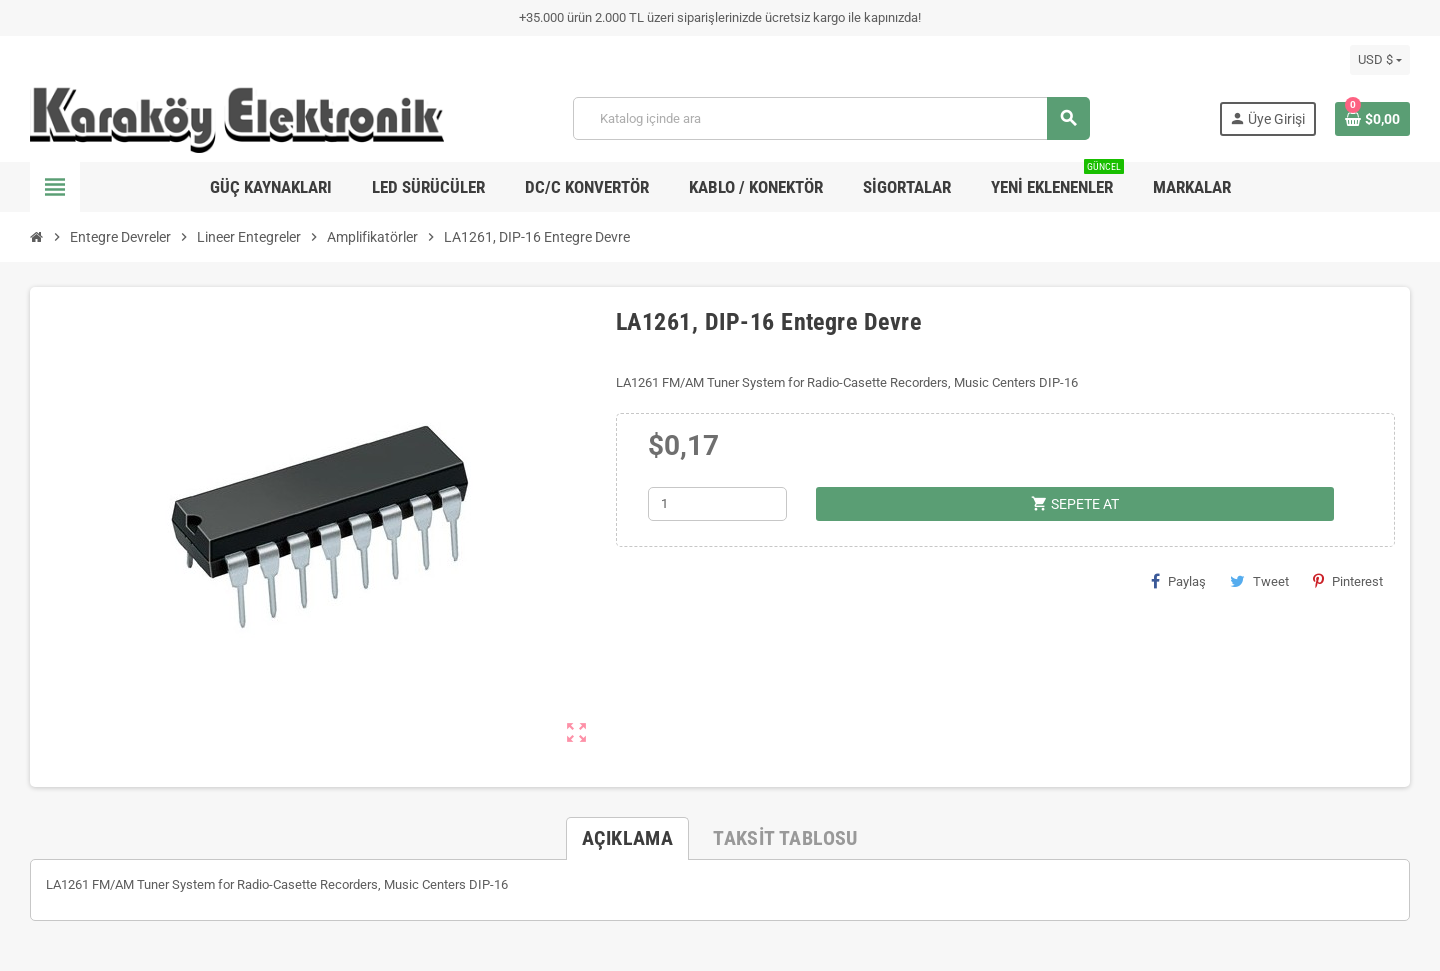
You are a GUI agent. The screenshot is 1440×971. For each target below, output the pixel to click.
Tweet (1259, 581)
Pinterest (1348, 581)
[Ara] (831, 118)
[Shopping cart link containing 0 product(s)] (1372, 119)
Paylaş (1178, 581)
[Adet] (717, 504)
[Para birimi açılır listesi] (1380, 60)
